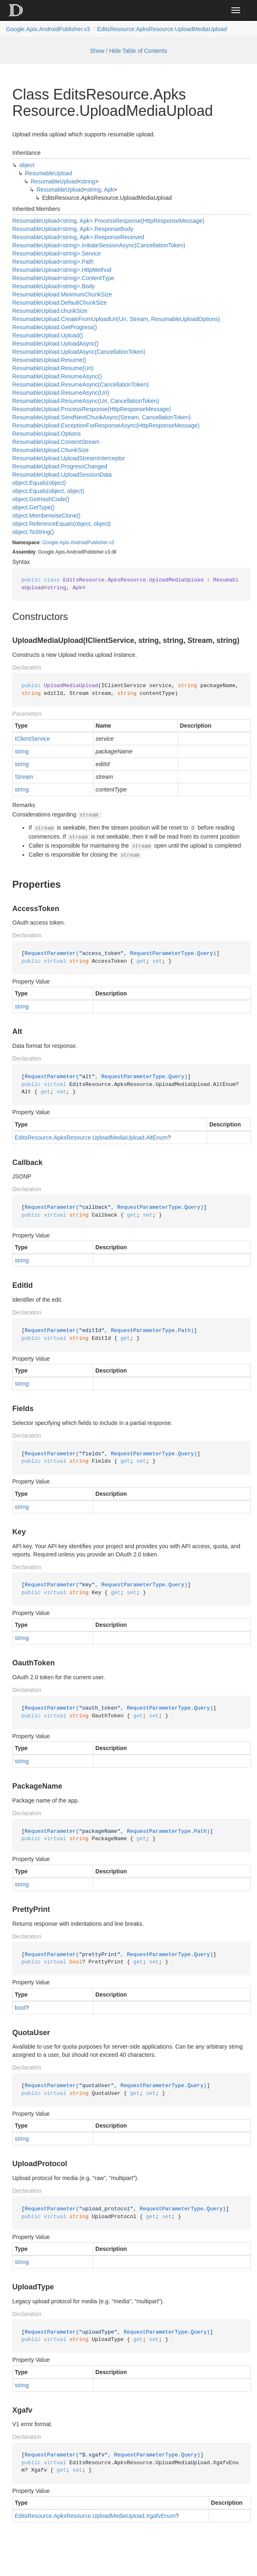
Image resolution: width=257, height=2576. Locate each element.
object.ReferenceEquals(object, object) (61, 523)
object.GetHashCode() (40, 499)
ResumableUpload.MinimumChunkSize (62, 294)
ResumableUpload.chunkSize (50, 311)
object (26, 165)
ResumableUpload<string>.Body (53, 286)
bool (20, 2007)
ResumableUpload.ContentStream (55, 442)
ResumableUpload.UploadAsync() (55, 343)
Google (50, 542)
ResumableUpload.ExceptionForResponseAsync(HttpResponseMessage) (106, 425)
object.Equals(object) (39, 482)
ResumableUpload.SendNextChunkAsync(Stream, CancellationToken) (101, 417)
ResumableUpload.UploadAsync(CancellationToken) (78, 351)
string (88, 181)
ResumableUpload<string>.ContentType (63, 278)
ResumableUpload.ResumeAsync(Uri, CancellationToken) (85, 401)
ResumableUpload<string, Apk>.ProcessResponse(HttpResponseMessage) (108, 220)
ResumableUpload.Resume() (49, 360)
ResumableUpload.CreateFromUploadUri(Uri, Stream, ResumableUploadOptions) (116, 319)
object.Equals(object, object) (48, 491)
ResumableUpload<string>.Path (52, 261)
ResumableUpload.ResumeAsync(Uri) (60, 392)
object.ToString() (33, 532)
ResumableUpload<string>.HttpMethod (61, 270)
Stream (24, 776)
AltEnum (157, 1137)
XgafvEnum (161, 2516)
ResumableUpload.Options (46, 433)
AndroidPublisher (89, 542)
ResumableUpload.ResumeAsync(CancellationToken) (80, 384)
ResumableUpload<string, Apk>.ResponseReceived (78, 237)
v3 (111, 542)
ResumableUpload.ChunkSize (50, 450)
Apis (64, 542)
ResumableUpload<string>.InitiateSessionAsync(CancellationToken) (98, 245)
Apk (109, 189)
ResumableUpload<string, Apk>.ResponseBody (72, 229)
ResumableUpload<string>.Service (56, 253)
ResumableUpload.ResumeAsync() (57, 376)
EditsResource (33, 1137)
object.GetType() (33, 507)
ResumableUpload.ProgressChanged (59, 466)
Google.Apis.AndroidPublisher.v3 (48, 29)
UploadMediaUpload (118, 1137)
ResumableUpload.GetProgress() (54, 327)
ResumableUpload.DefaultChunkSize (59, 302)
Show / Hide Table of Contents (128, 50)
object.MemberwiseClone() (46, 515)
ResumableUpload (48, 173)
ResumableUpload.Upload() (47, 335)
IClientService (32, 738)
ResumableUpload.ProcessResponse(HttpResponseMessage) (91, 409)
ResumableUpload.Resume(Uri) (52, 368)
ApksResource (72, 1137)
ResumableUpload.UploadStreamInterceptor (68, 458)
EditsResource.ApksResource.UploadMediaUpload (162, 29)
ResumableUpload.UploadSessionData (62, 474)
